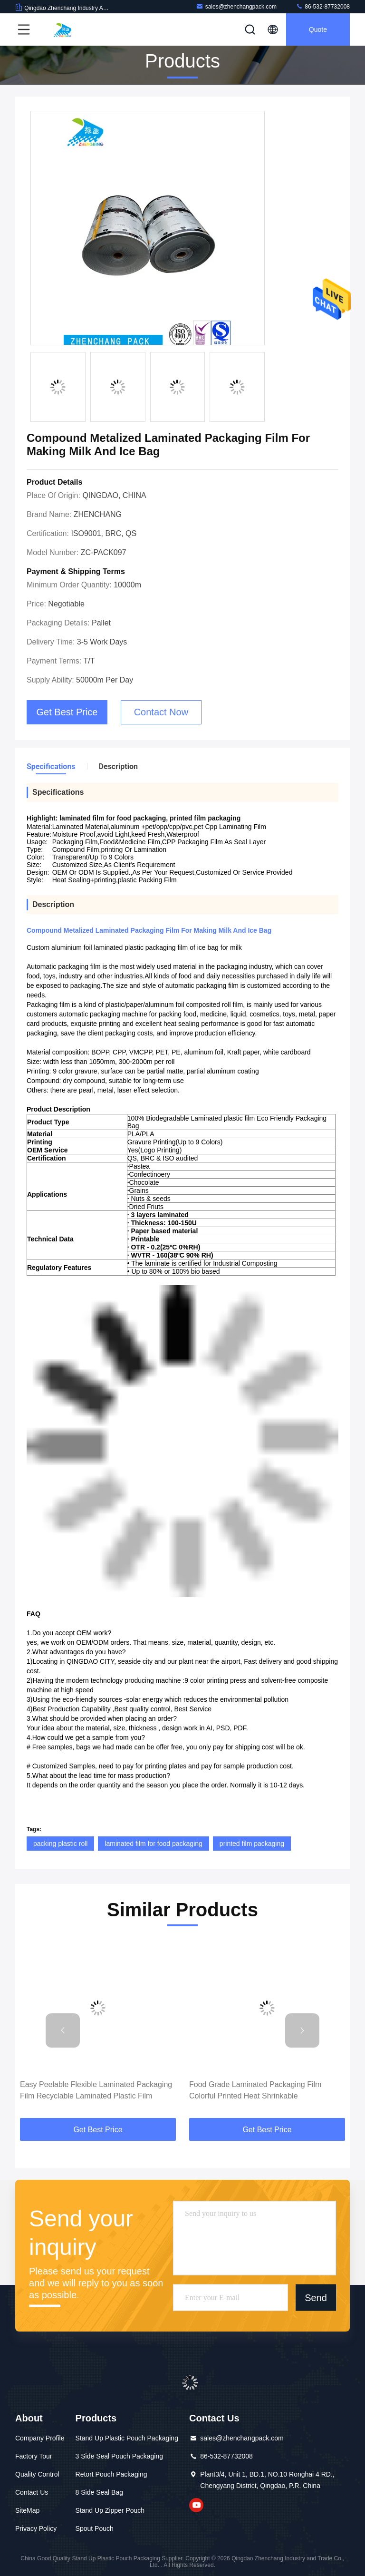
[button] (63, 2030)
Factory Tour (33, 2456)
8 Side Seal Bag (99, 2492)
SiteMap (27, 2510)
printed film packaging (252, 1843)
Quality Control (37, 2474)
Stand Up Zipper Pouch (110, 2510)
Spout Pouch (95, 2528)
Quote (318, 29)
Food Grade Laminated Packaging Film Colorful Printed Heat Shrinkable (255, 2090)
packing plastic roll (60, 1843)
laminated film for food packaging (153, 1843)
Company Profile (40, 2438)
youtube (196, 2505)
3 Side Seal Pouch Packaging (119, 2456)
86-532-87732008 (323, 6)
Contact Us (31, 2492)
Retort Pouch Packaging (111, 2474)
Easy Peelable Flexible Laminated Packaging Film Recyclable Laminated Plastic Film (96, 2090)
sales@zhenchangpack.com (236, 6)
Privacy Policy (36, 2528)
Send (316, 2297)
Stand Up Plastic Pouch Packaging (127, 2438)
